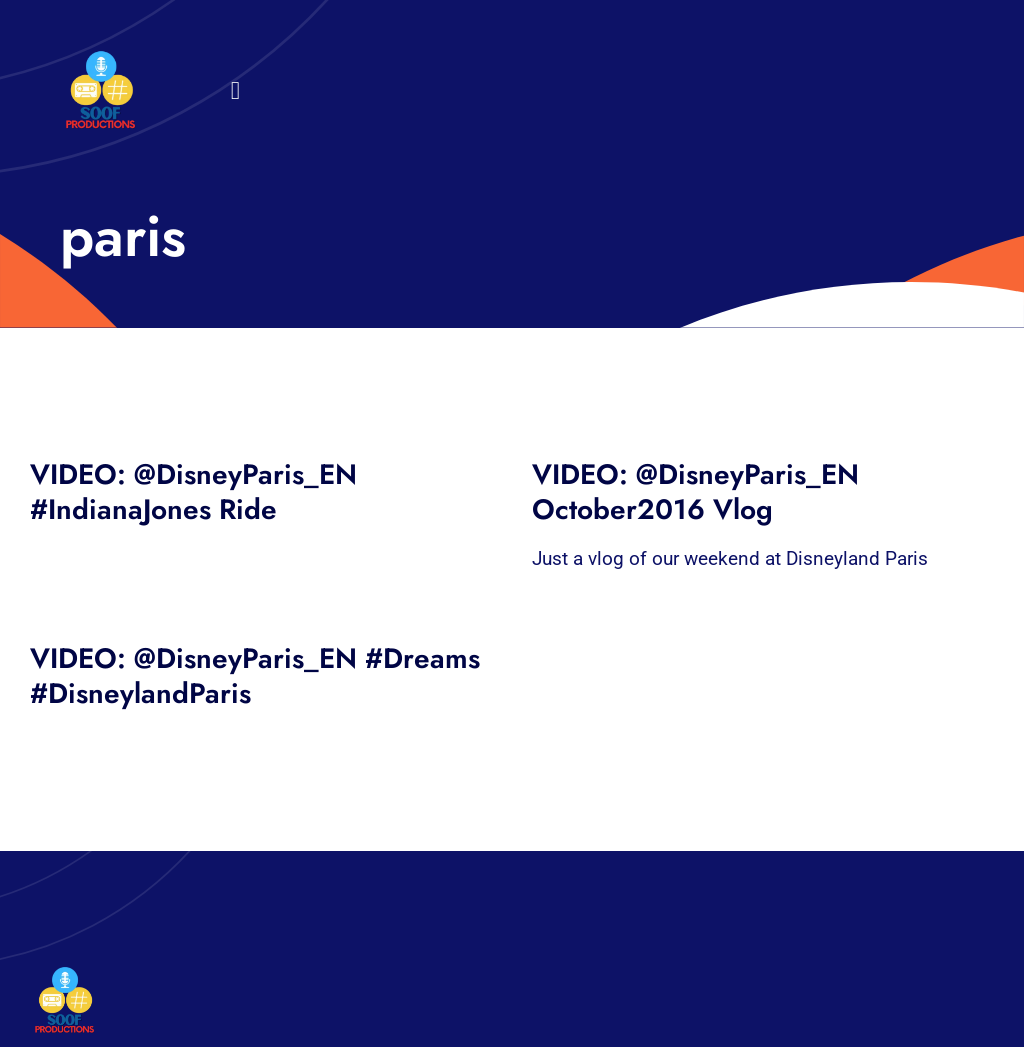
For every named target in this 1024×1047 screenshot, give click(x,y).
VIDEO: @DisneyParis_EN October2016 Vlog (695, 492)
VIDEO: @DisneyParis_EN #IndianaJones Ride (193, 492)
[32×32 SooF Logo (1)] (100, 59)
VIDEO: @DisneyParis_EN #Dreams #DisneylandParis (255, 676)
